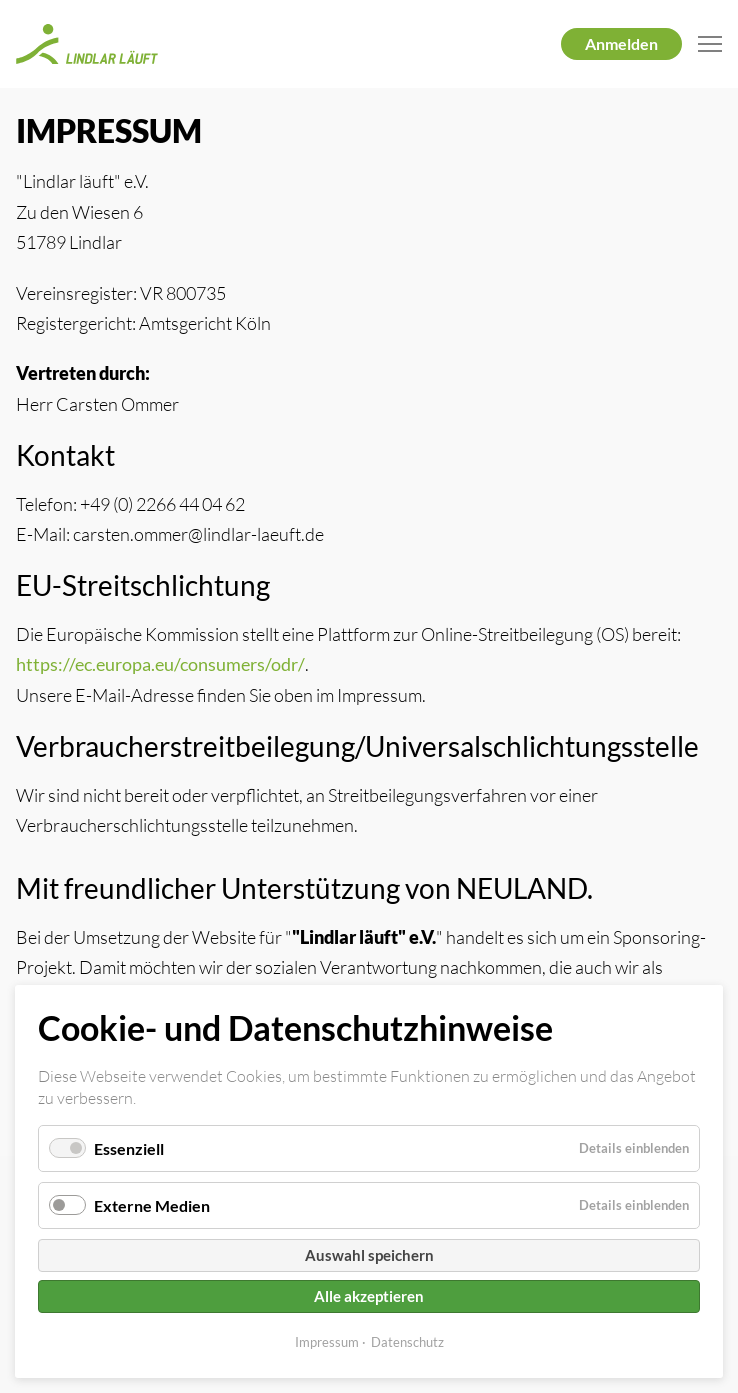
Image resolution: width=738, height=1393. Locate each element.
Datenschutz (407, 1342)
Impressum (327, 1342)
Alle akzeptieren (369, 1296)
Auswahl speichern (369, 1255)
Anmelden (621, 43)
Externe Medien (152, 1205)
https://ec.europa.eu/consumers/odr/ (160, 664)
